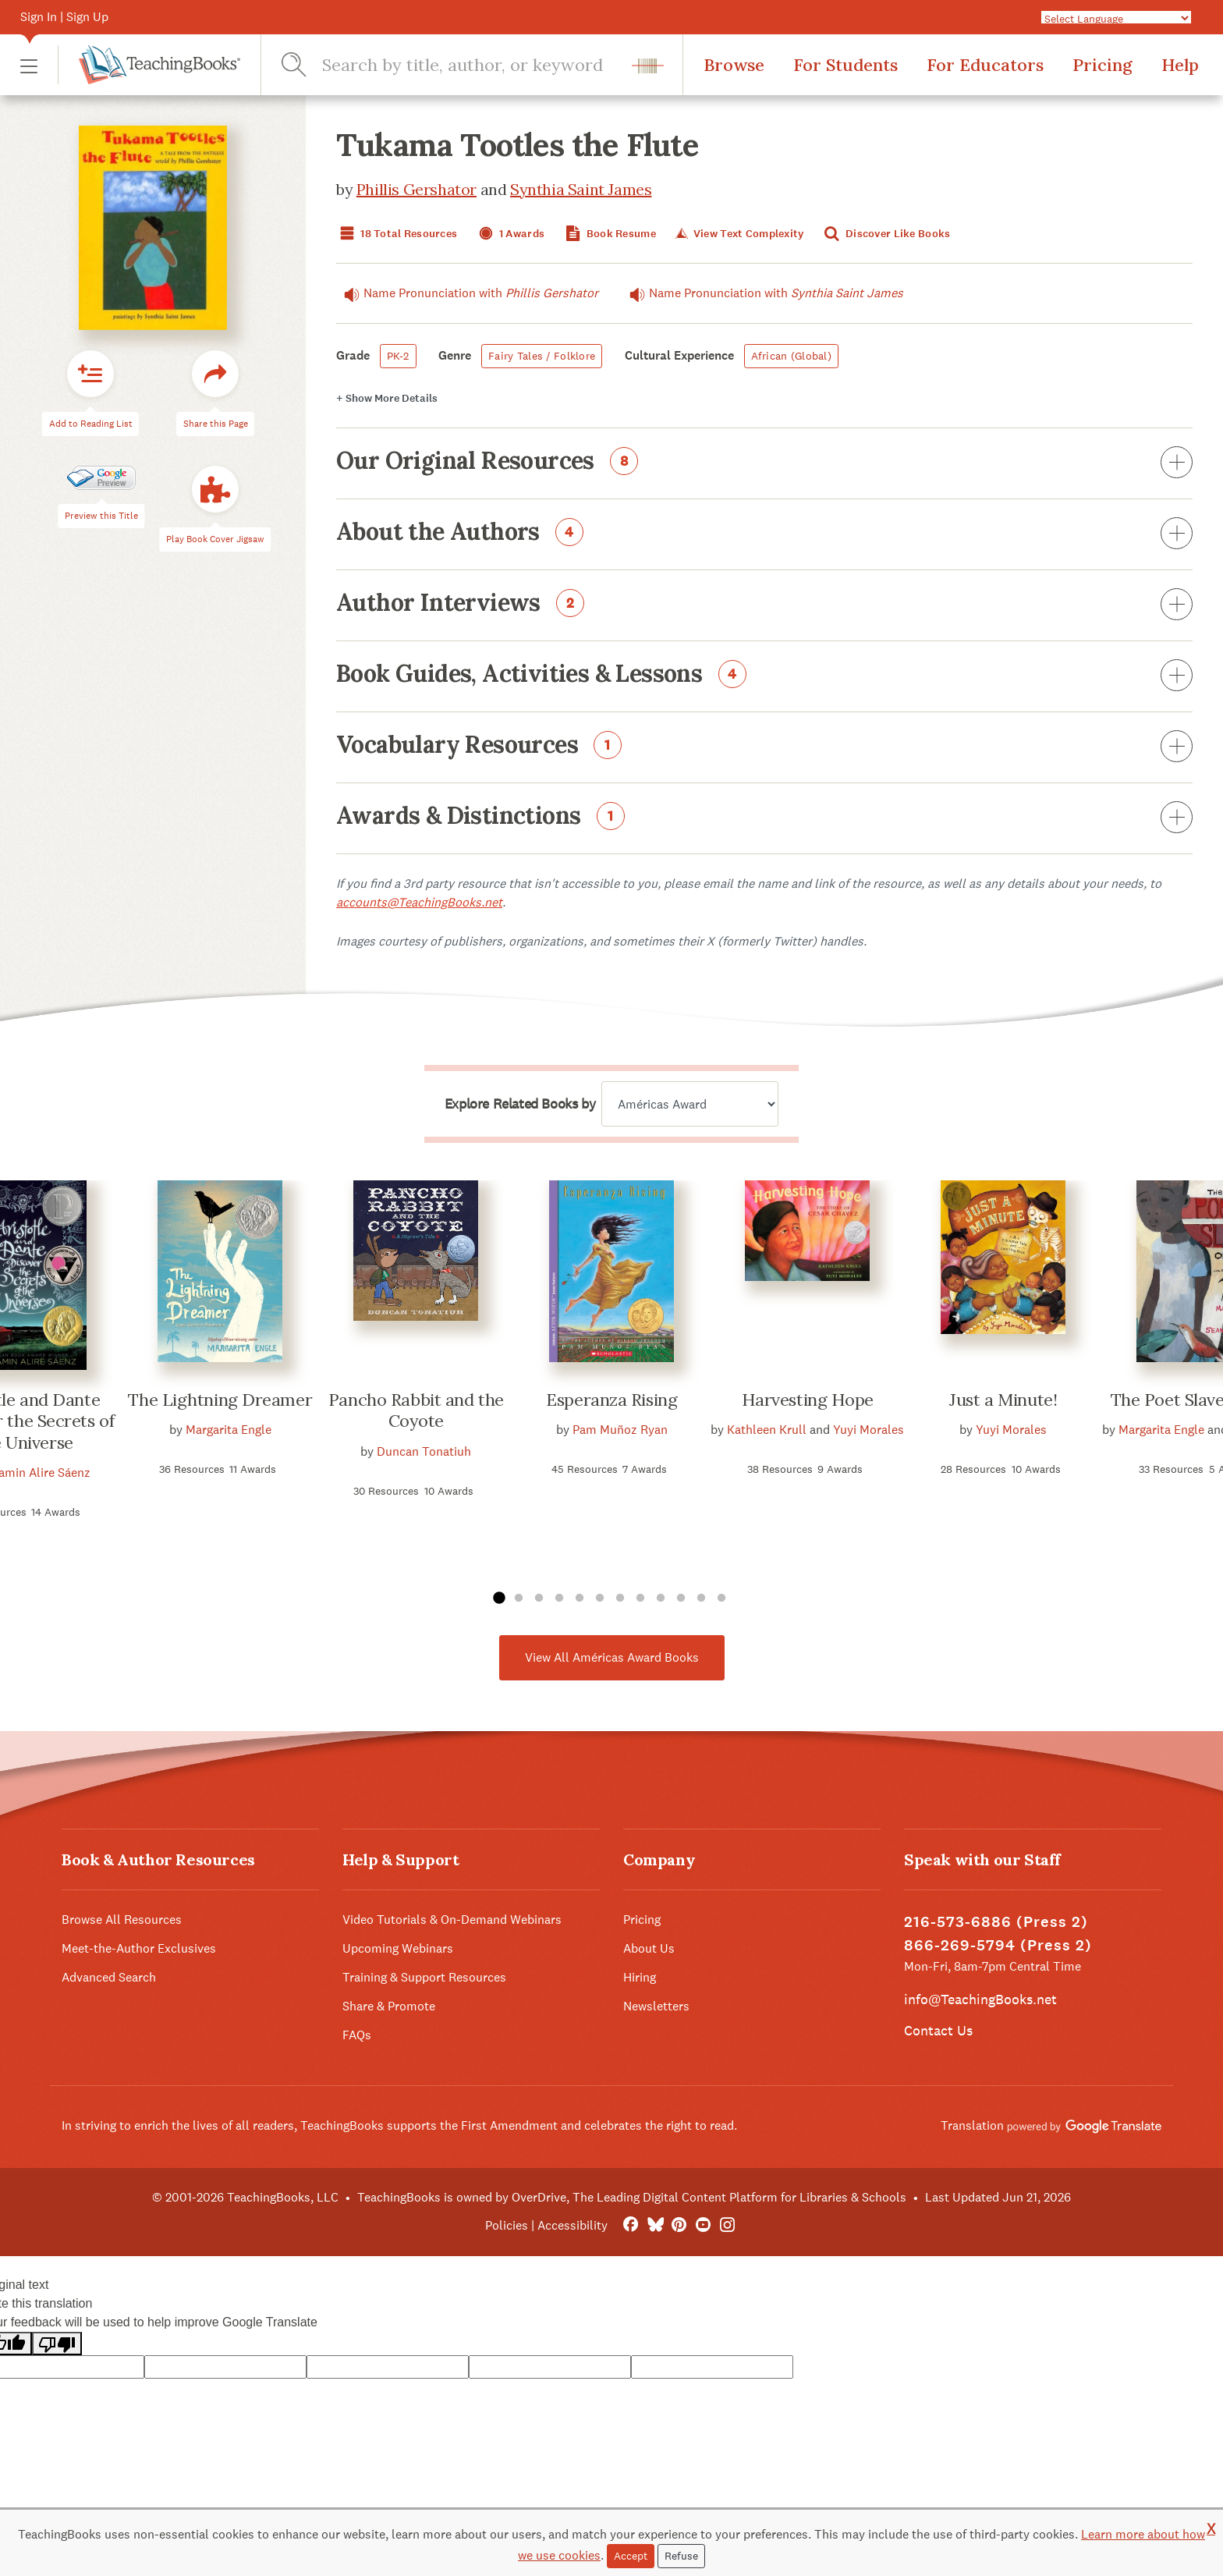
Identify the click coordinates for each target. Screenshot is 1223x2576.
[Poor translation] (57, 2344)
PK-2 (398, 356)
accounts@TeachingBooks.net (419, 902)
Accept (630, 2556)
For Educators (985, 65)
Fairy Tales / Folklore (541, 356)
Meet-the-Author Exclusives (139, 1948)
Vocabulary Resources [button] (764, 747)
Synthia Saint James (580, 189)
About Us (649, 1948)
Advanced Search (109, 1977)
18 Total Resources (396, 233)
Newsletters (656, 2006)
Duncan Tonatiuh (424, 1451)
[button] (28, 65)
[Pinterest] (678, 2225)
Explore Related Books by (520, 1103)
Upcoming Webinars (397, 1948)
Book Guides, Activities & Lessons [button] (764, 676)
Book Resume (609, 233)
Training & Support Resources (424, 1977)
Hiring (639, 1977)
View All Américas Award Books (612, 1657)
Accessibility (572, 2225)
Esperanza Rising (611, 1399)
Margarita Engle (228, 1429)
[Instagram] (727, 2225)
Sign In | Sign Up (64, 17)
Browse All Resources (122, 1919)
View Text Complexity (738, 233)
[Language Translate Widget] (1116, 18)
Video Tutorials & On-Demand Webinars (452, 1919)
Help (1180, 65)
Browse (734, 65)
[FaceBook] (630, 2225)
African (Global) (791, 356)
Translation (1051, 2125)
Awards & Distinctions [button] (764, 818)
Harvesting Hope (808, 1399)
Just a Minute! (1003, 1399)
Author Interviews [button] (764, 605)
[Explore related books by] (689, 1104)
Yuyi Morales (868, 1429)
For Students (845, 65)
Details (387, 398)
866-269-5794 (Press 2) (998, 1945)
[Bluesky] (654, 2225)
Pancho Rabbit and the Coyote (416, 1410)
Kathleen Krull (766, 1429)
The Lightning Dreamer (220, 1399)
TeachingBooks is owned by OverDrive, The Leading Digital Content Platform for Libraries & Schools (631, 2197)
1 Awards (510, 233)
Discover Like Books (886, 233)
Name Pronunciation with (467, 293)
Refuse (681, 2556)
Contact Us (938, 2030)
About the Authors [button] (764, 534)
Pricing (1102, 65)
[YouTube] (703, 2225)
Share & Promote (388, 2006)
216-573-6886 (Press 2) (996, 1921)
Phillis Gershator (416, 189)
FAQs (356, 2035)
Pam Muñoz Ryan (620, 1429)
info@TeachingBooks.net (980, 1999)
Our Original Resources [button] (764, 463)
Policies (506, 2225)
